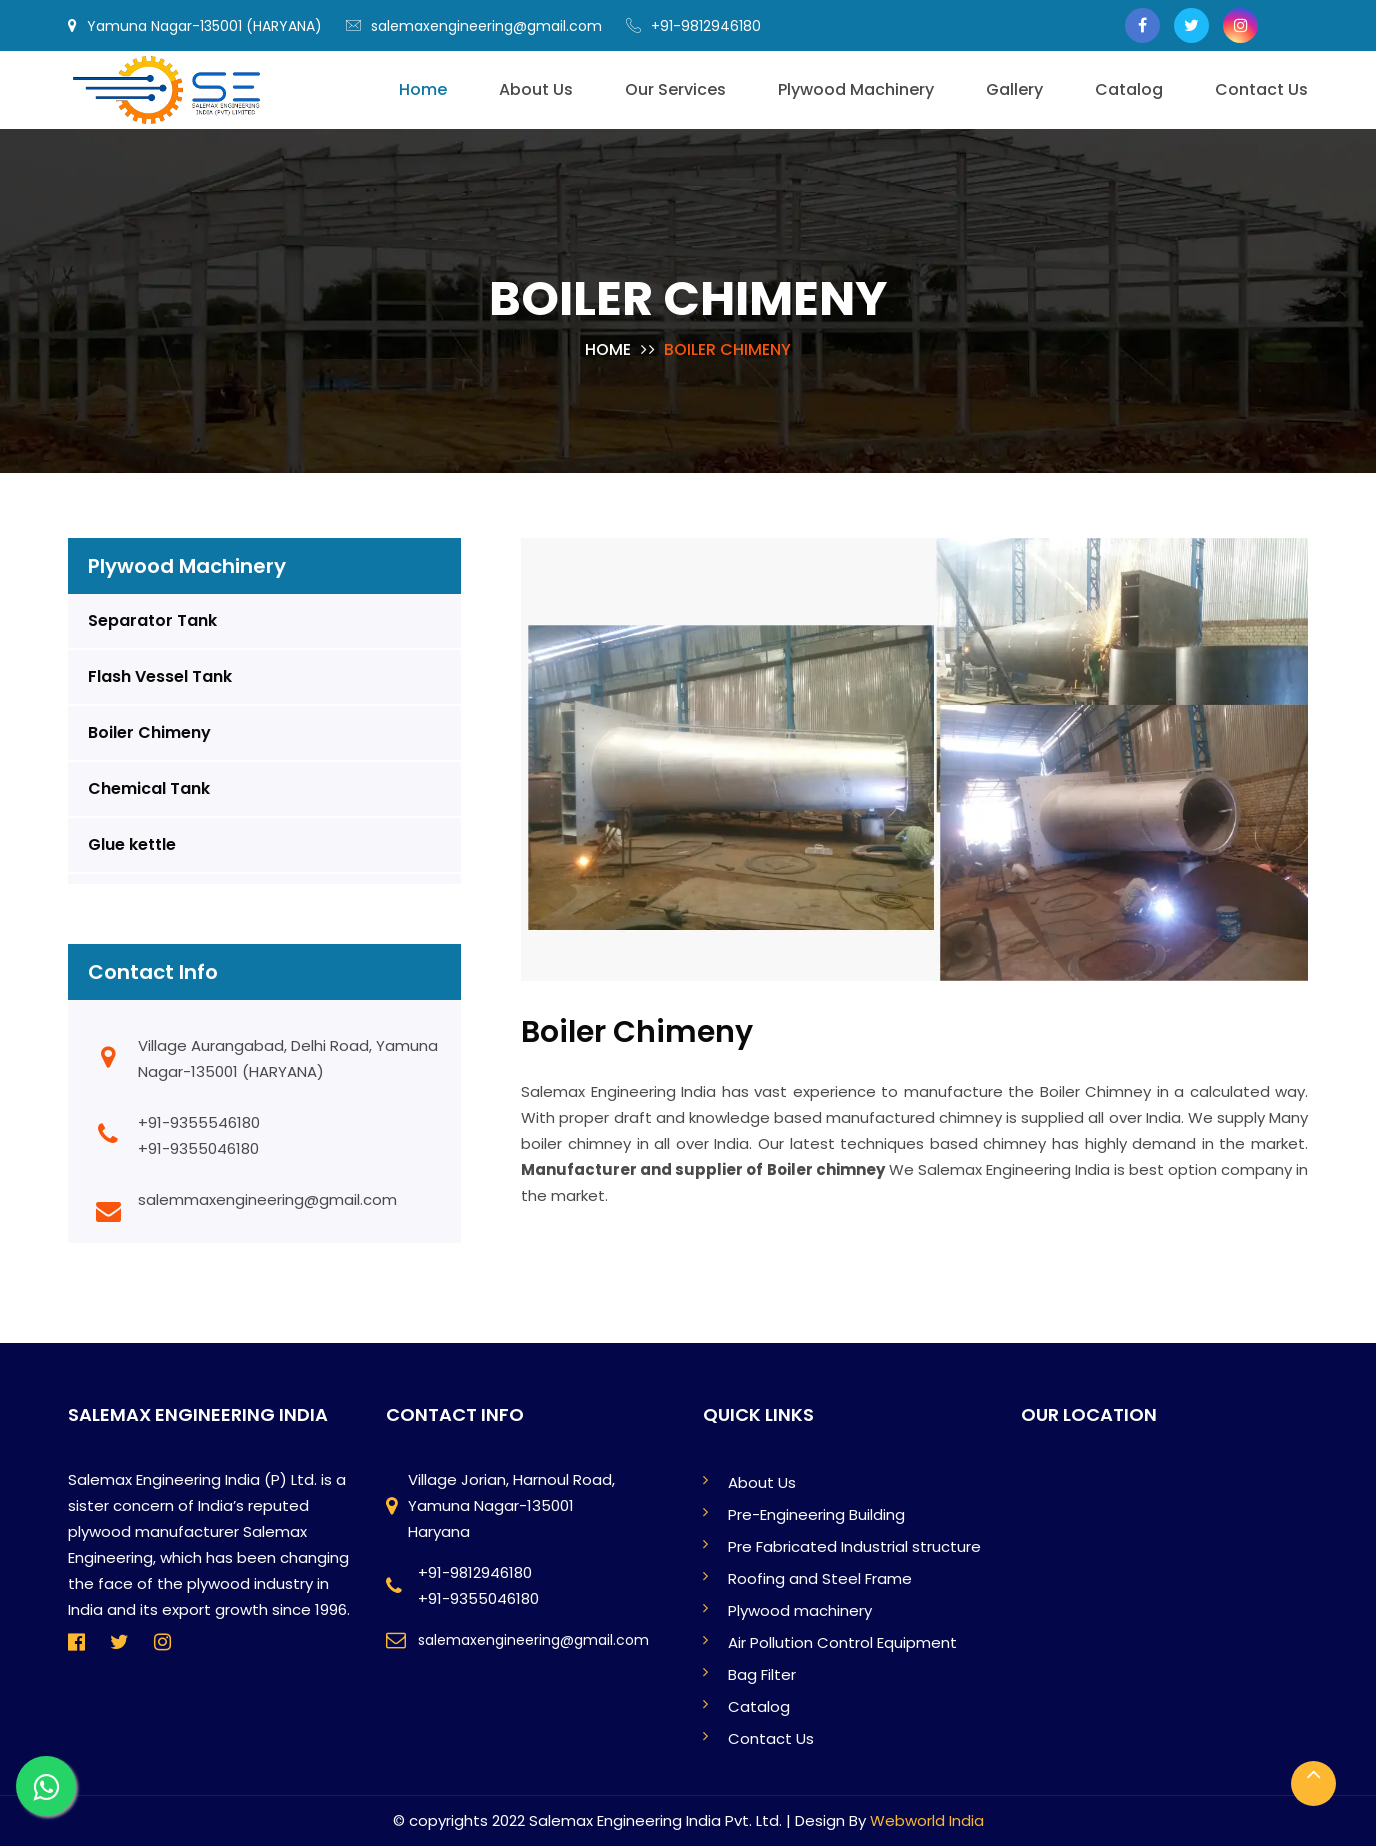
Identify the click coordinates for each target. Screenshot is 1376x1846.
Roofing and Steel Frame (820, 1578)
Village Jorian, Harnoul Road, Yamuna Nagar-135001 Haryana (511, 1505)
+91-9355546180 (199, 1122)
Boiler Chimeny (149, 732)
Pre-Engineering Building (816, 1514)
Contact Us (771, 1738)
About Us (762, 1482)
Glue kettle (132, 844)
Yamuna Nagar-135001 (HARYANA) (195, 26)
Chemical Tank (149, 788)
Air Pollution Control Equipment (842, 1642)
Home (608, 349)
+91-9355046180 (198, 1148)
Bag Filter (762, 1674)
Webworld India (927, 1820)
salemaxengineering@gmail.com (474, 26)
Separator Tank (152, 620)
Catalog (759, 1706)
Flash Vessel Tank (160, 676)
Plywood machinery (800, 1610)
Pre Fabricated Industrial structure (854, 1546)
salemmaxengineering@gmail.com (267, 1199)
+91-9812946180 (693, 26)
